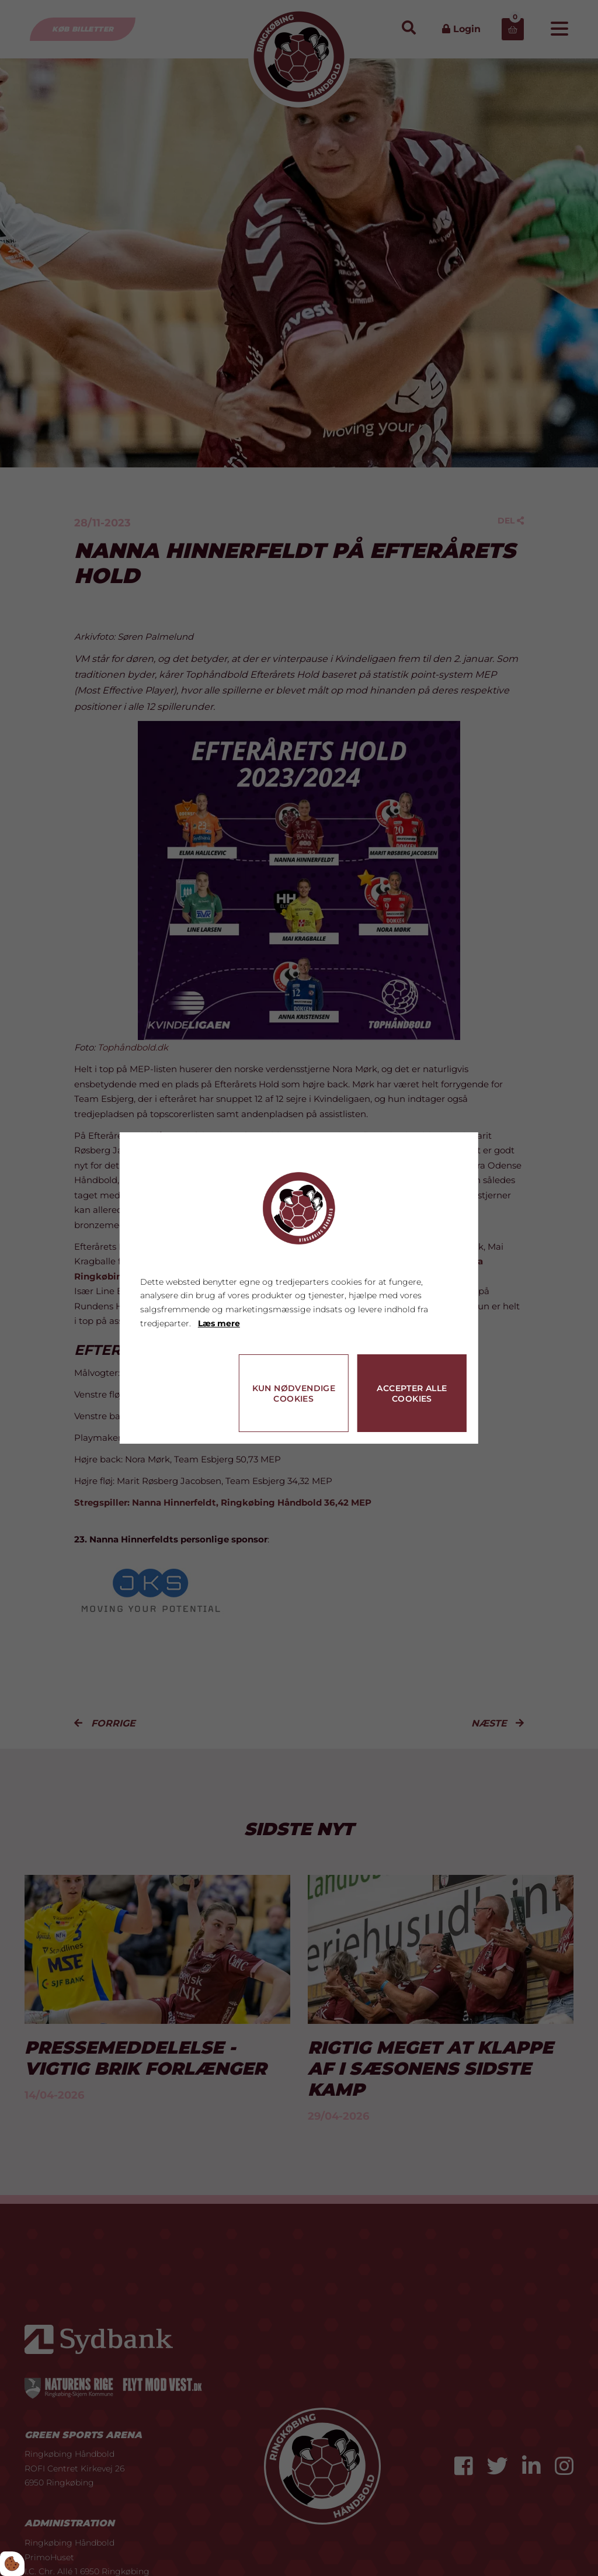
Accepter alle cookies (412, 1393)
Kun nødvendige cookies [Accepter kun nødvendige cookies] (294, 1393)
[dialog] (299, 1288)
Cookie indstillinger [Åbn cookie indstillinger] (181, 1419)
